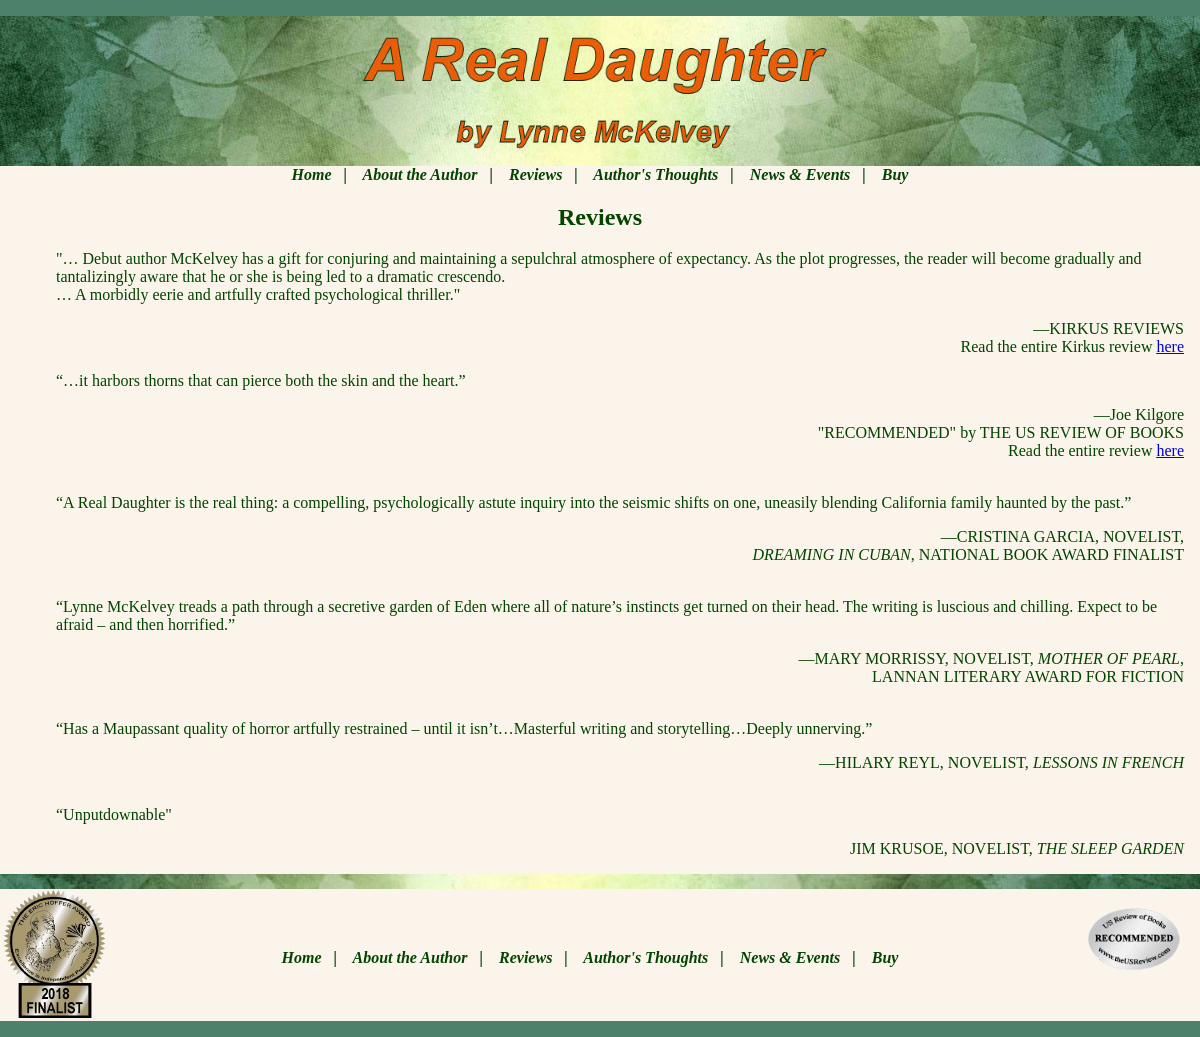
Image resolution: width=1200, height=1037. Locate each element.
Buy (895, 174)
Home (312, 174)
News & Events (800, 174)
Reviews (535, 174)
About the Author (419, 174)
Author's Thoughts (655, 174)
